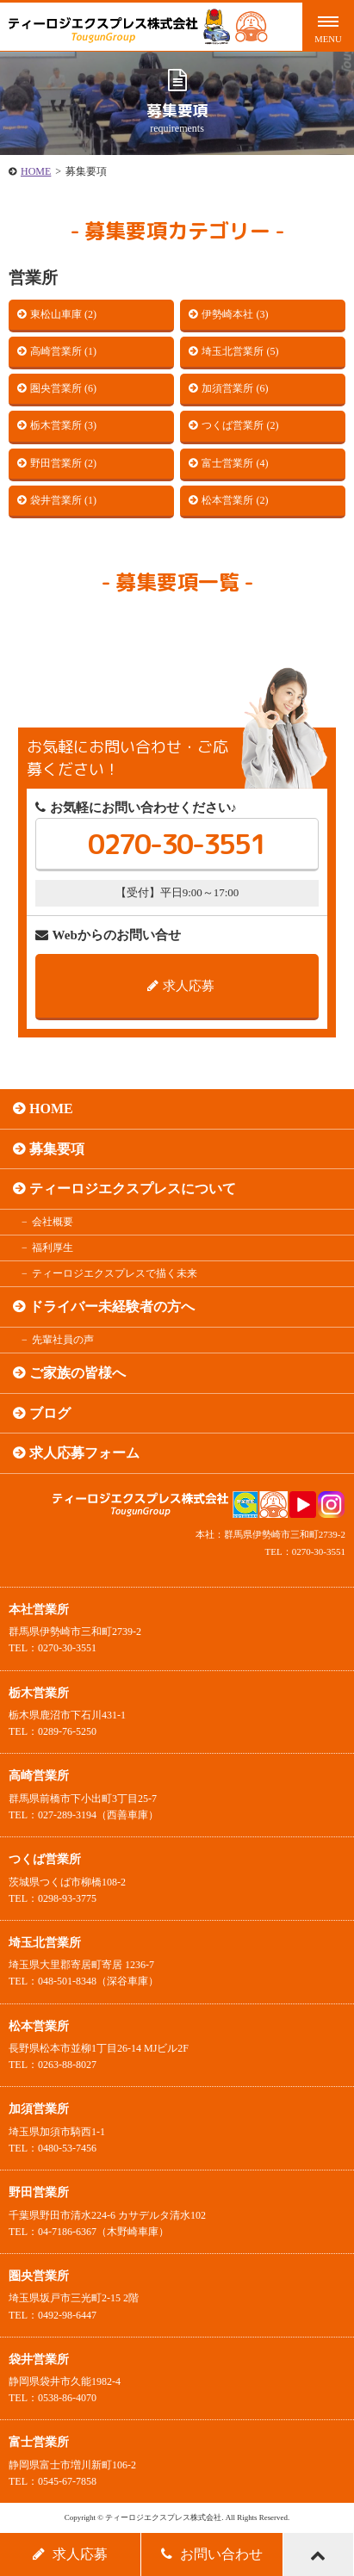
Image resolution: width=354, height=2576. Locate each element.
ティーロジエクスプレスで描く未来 (114, 1273)
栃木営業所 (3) (63, 425)
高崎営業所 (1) (63, 351)
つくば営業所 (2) (240, 425)
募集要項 (56, 1149)
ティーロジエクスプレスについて (132, 1188)
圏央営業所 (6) (63, 388)
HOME (36, 171)
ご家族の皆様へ (77, 1372)
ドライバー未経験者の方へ (112, 1306)
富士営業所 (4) (235, 463)
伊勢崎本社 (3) (235, 314)
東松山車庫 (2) (63, 314)
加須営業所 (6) (235, 388)
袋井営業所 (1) (63, 500)
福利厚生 (52, 1248)
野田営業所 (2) (63, 463)
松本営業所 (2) (235, 500)
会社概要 (52, 1222)
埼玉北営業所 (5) (240, 351)
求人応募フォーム (84, 1453)
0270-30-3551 (176, 844)
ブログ (50, 1413)
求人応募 (180, 986)
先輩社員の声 (63, 1340)
